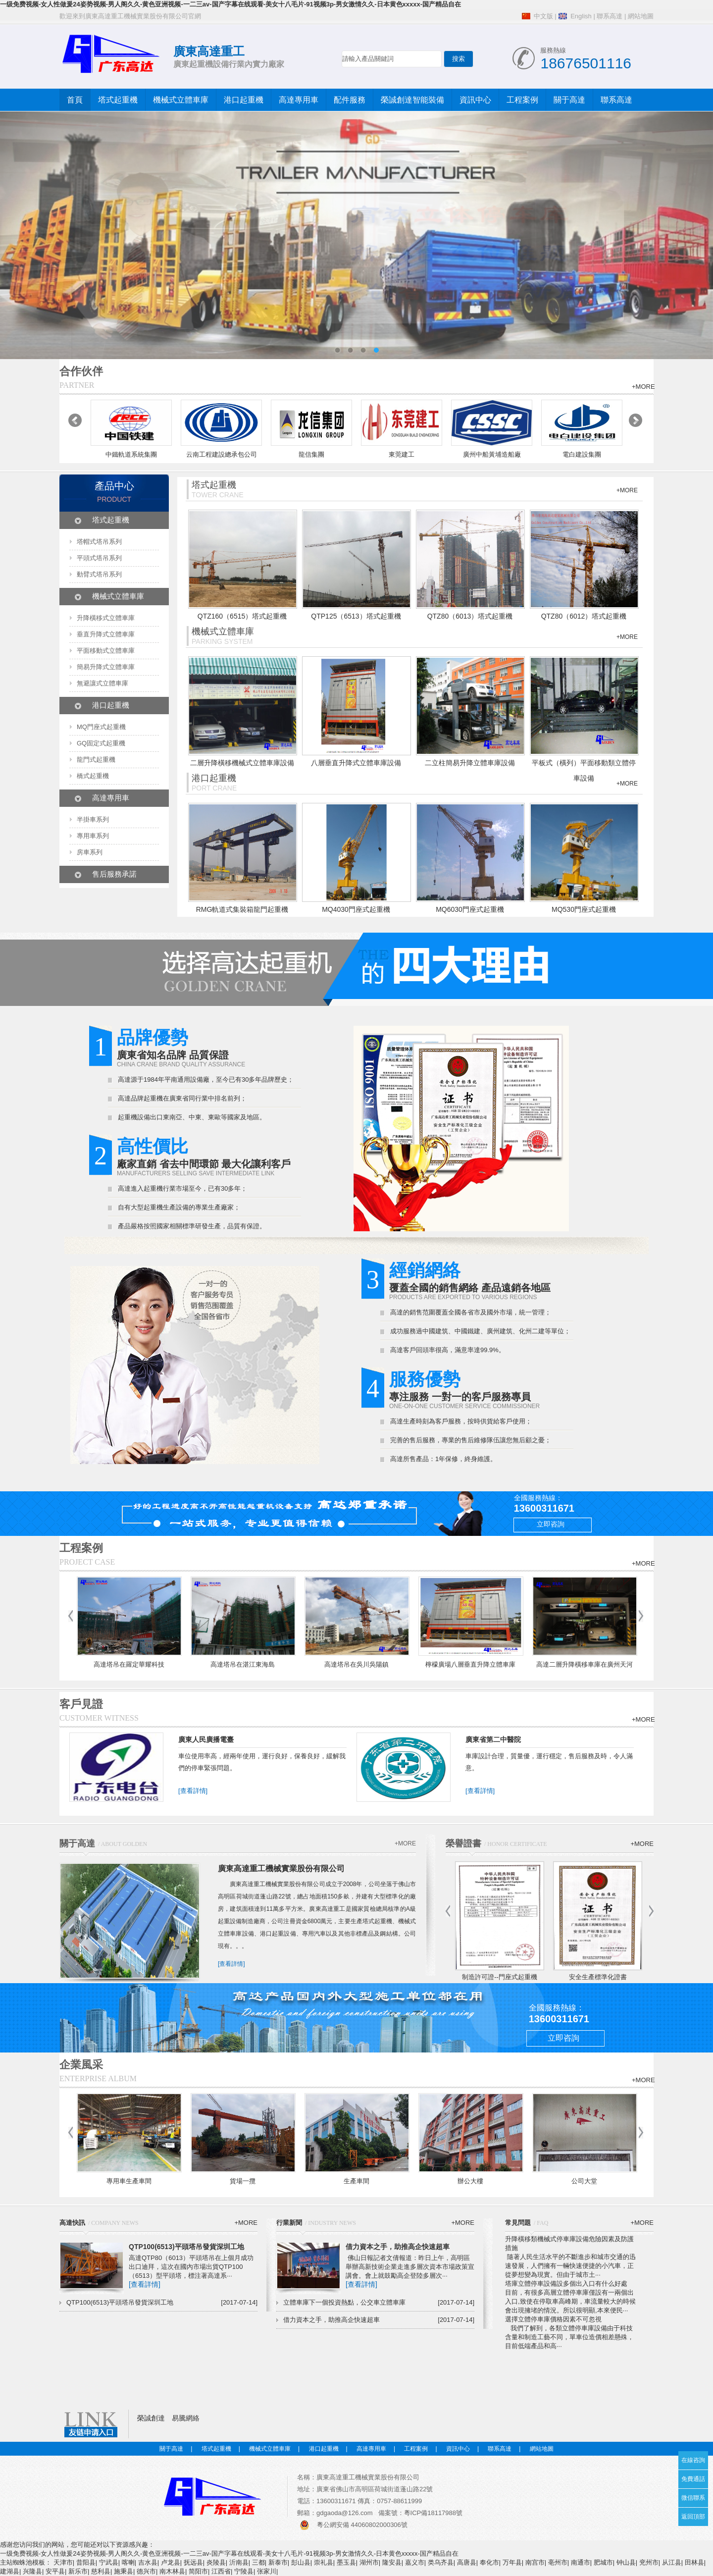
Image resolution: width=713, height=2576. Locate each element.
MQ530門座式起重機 (584, 909)
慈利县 (100, 2571)
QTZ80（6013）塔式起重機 (470, 616)
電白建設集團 (581, 454)
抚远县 (193, 2562)
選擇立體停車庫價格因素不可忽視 (553, 2319)
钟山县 (626, 2562)
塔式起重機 (118, 100)
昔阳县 (86, 2562)
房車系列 (89, 852)
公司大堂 (584, 2181)
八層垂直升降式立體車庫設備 (356, 763)
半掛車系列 (93, 819)
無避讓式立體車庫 (102, 683)
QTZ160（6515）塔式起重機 (242, 616)
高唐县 (466, 2562)
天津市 (63, 2562)
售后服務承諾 (114, 874)
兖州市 (649, 2562)
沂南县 (239, 2562)
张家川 (266, 2571)
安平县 (55, 2571)
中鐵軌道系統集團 (131, 454)
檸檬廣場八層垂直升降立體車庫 (470, 1664)
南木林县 (172, 2571)
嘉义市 (414, 2562)
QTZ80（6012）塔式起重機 (584, 616)
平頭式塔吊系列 (99, 558)
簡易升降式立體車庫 (106, 667)
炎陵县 (216, 2562)
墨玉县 (346, 2562)
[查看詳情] (192, 1790)
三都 (258, 2562)
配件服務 (349, 100)
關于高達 (569, 100)
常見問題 (518, 2222)
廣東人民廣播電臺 (206, 1739)
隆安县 (392, 2562)
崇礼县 (323, 2562)
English (581, 16)
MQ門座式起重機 (101, 727)
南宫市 (535, 2562)
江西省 (221, 2571)
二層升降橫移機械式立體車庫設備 (242, 763)
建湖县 (9, 2571)
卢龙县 (170, 2562)
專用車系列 (93, 836)
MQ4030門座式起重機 (356, 909)
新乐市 (78, 2571)
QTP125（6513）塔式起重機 (356, 616)
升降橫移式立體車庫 (106, 618)
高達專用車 (298, 100)
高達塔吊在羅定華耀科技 (129, 1664)
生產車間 (356, 2181)
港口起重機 (243, 100)
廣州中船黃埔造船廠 (492, 454)
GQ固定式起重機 (101, 743)
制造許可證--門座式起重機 (499, 1977)
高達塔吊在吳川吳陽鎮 (356, 1664)
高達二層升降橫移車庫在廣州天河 (584, 1664)
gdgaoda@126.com (344, 2513)
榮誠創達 (151, 2418)
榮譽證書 (463, 1843)
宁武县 (108, 2562)
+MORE (643, 386)
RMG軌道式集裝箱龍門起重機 (242, 909)
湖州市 (369, 2562)
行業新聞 (289, 2222)
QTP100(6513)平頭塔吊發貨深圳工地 (186, 2247)
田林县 (694, 2562)
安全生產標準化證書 (598, 1977)
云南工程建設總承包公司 (221, 454)
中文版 (543, 16)
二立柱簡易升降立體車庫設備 (470, 763)
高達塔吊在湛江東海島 (242, 1664)
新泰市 (278, 2562)
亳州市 (557, 2562)
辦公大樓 (470, 2181)
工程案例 (522, 100)
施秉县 (123, 2571)
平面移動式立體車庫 (106, 650)
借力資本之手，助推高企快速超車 (398, 2247)
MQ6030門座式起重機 (470, 909)
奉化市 (489, 2562)
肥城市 (603, 2562)
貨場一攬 (242, 2181)
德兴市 (146, 2571)
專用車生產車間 (129, 2181)
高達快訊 (72, 2222)
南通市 (580, 2562)
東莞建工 (401, 454)
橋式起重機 (93, 776)
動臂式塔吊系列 (99, 574)
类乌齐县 (441, 2562)
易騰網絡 (186, 2418)
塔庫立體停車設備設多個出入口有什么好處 (566, 2283)
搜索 (458, 58)
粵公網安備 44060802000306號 (362, 2524)
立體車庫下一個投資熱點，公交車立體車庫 (344, 2302)
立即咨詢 (550, 1524)
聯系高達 (609, 16)
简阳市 (198, 2571)
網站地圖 (641, 16)
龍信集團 (311, 454)
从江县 (671, 2562)
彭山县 (300, 2562)
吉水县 (147, 2562)
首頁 (75, 100)
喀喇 (128, 2562)
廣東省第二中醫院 (493, 1739)
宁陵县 (244, 2571)
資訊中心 (475, 100)
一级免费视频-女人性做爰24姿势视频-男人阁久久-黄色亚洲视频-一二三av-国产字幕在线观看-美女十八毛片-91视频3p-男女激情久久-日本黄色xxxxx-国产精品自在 (230, 4)
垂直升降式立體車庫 (106, 634)
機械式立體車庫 (180, 100)
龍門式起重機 (96, 759)
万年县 (512, 2562)
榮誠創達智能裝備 (412, 100)
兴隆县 (32, 2571)
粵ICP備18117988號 (433, 2513)
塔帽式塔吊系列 (99, 541)
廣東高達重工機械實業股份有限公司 (281, 1868)
